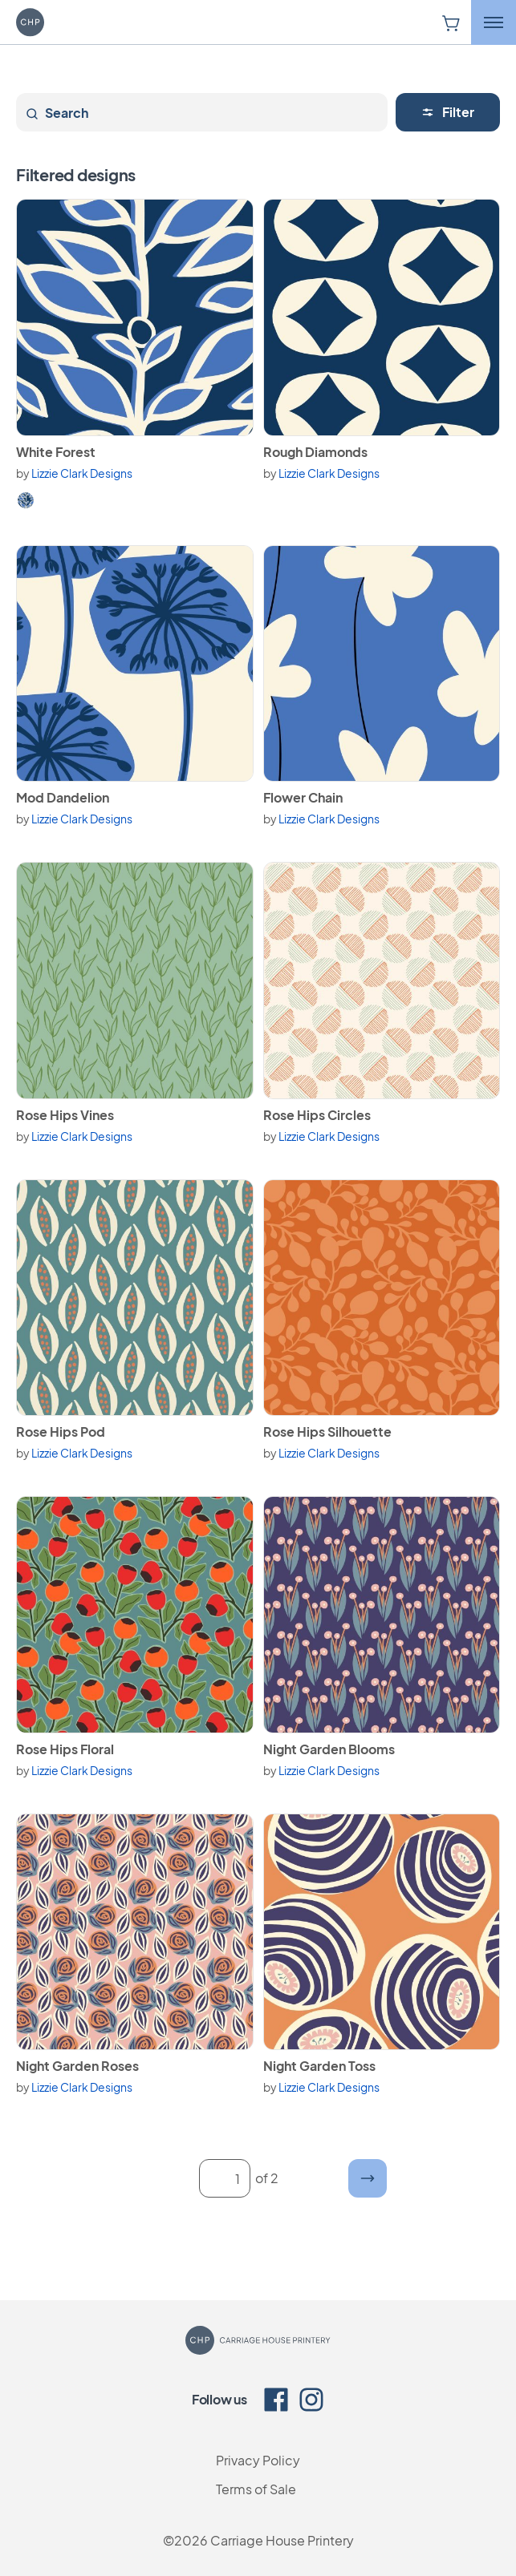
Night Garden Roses (77, 2065)
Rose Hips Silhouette (327, 1431)
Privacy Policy (258, 2460)
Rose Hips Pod (60, 1431)
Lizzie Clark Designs (81, 473)
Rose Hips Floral (65, 1749)
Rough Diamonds (315, 451)
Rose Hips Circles (317, 1114)
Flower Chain (303, 797)
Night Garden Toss (319, 2065)
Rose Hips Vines (65, 1114)
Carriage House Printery (282, 2540)
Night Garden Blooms (329, 1749)
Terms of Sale (256, 2489)
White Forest (55, 451)
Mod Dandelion (62, 797)
